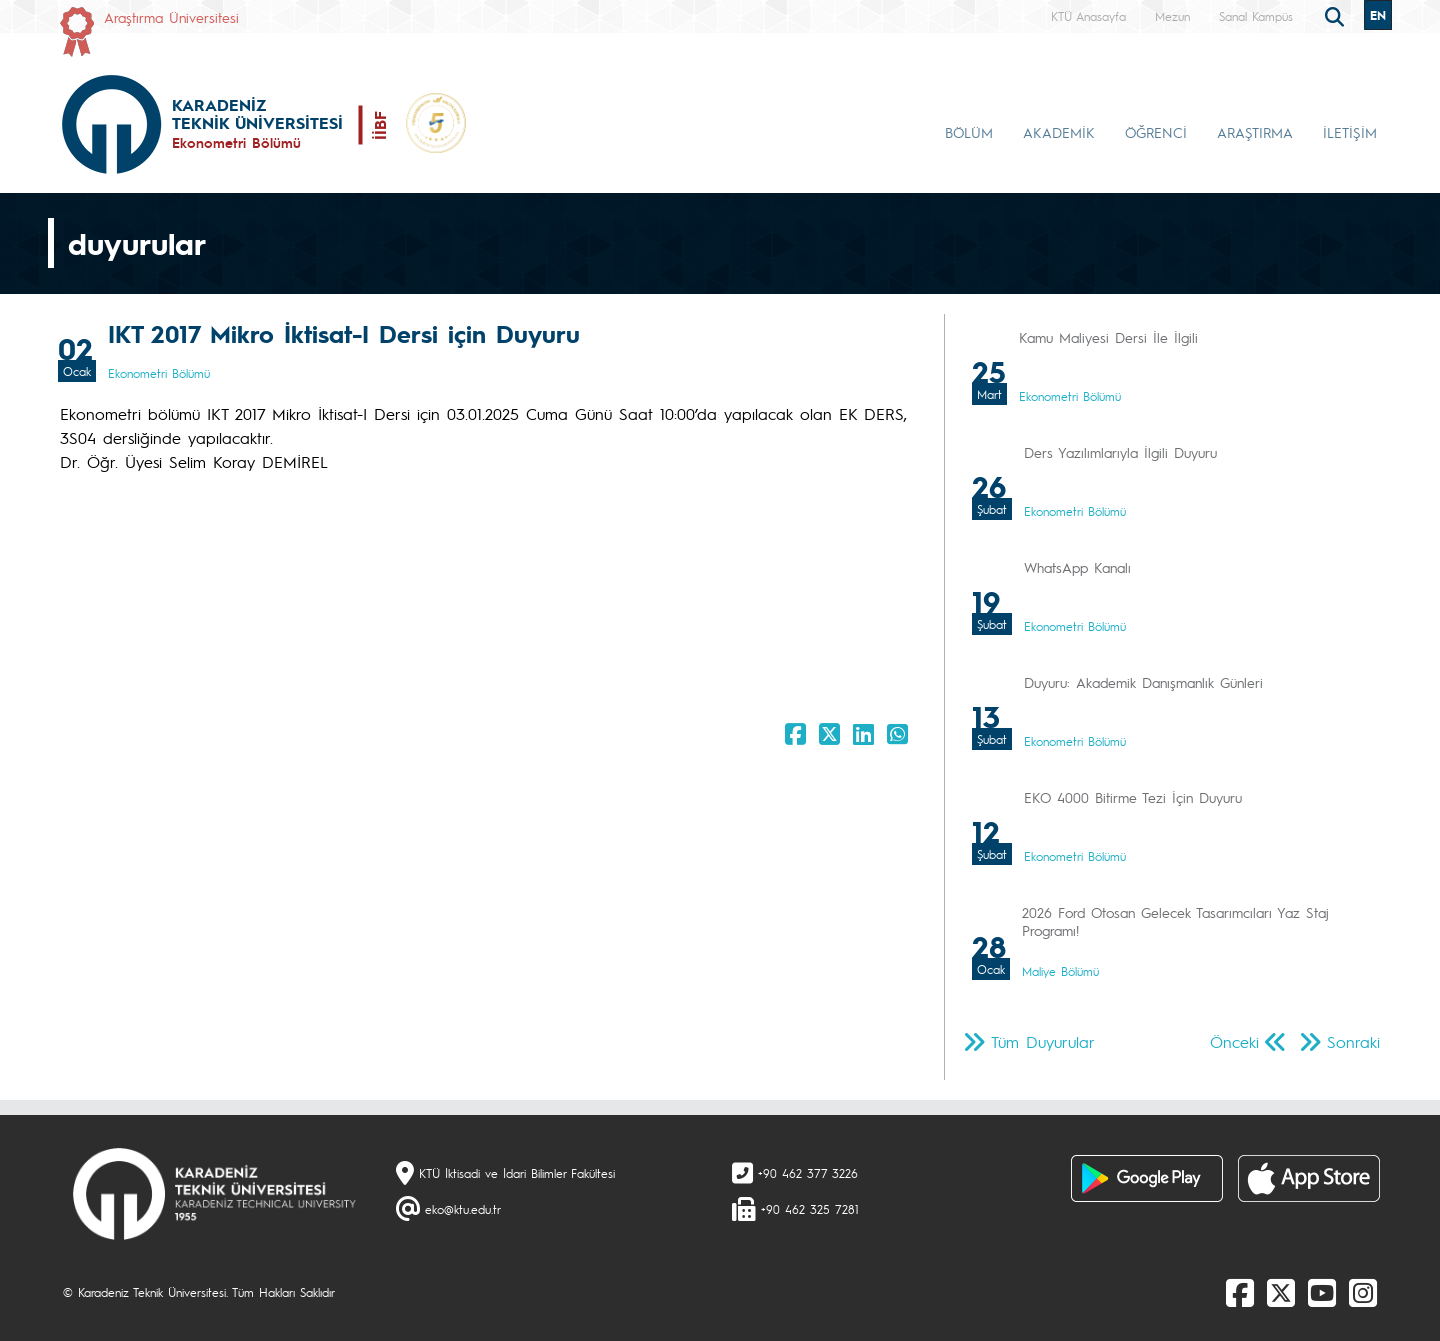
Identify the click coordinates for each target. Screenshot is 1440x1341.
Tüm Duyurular (1043, 1041)
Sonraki (1353, 1041)
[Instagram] (1363, 1292)
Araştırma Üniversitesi (171, 17)
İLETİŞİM (1350, 132)
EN (1378, 15)
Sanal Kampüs (1256, 16)
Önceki (1234, 1041)
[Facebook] (1240, 1292)
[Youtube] (1322, 1292)
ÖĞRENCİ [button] (1156, 132)
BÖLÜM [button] (969, 132)
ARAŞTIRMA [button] (1255, 132)
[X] (1281, 1292)
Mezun (1172, 16)
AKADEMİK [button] (1059, 132)
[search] (1337, 15)
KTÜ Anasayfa (1088, 16)
